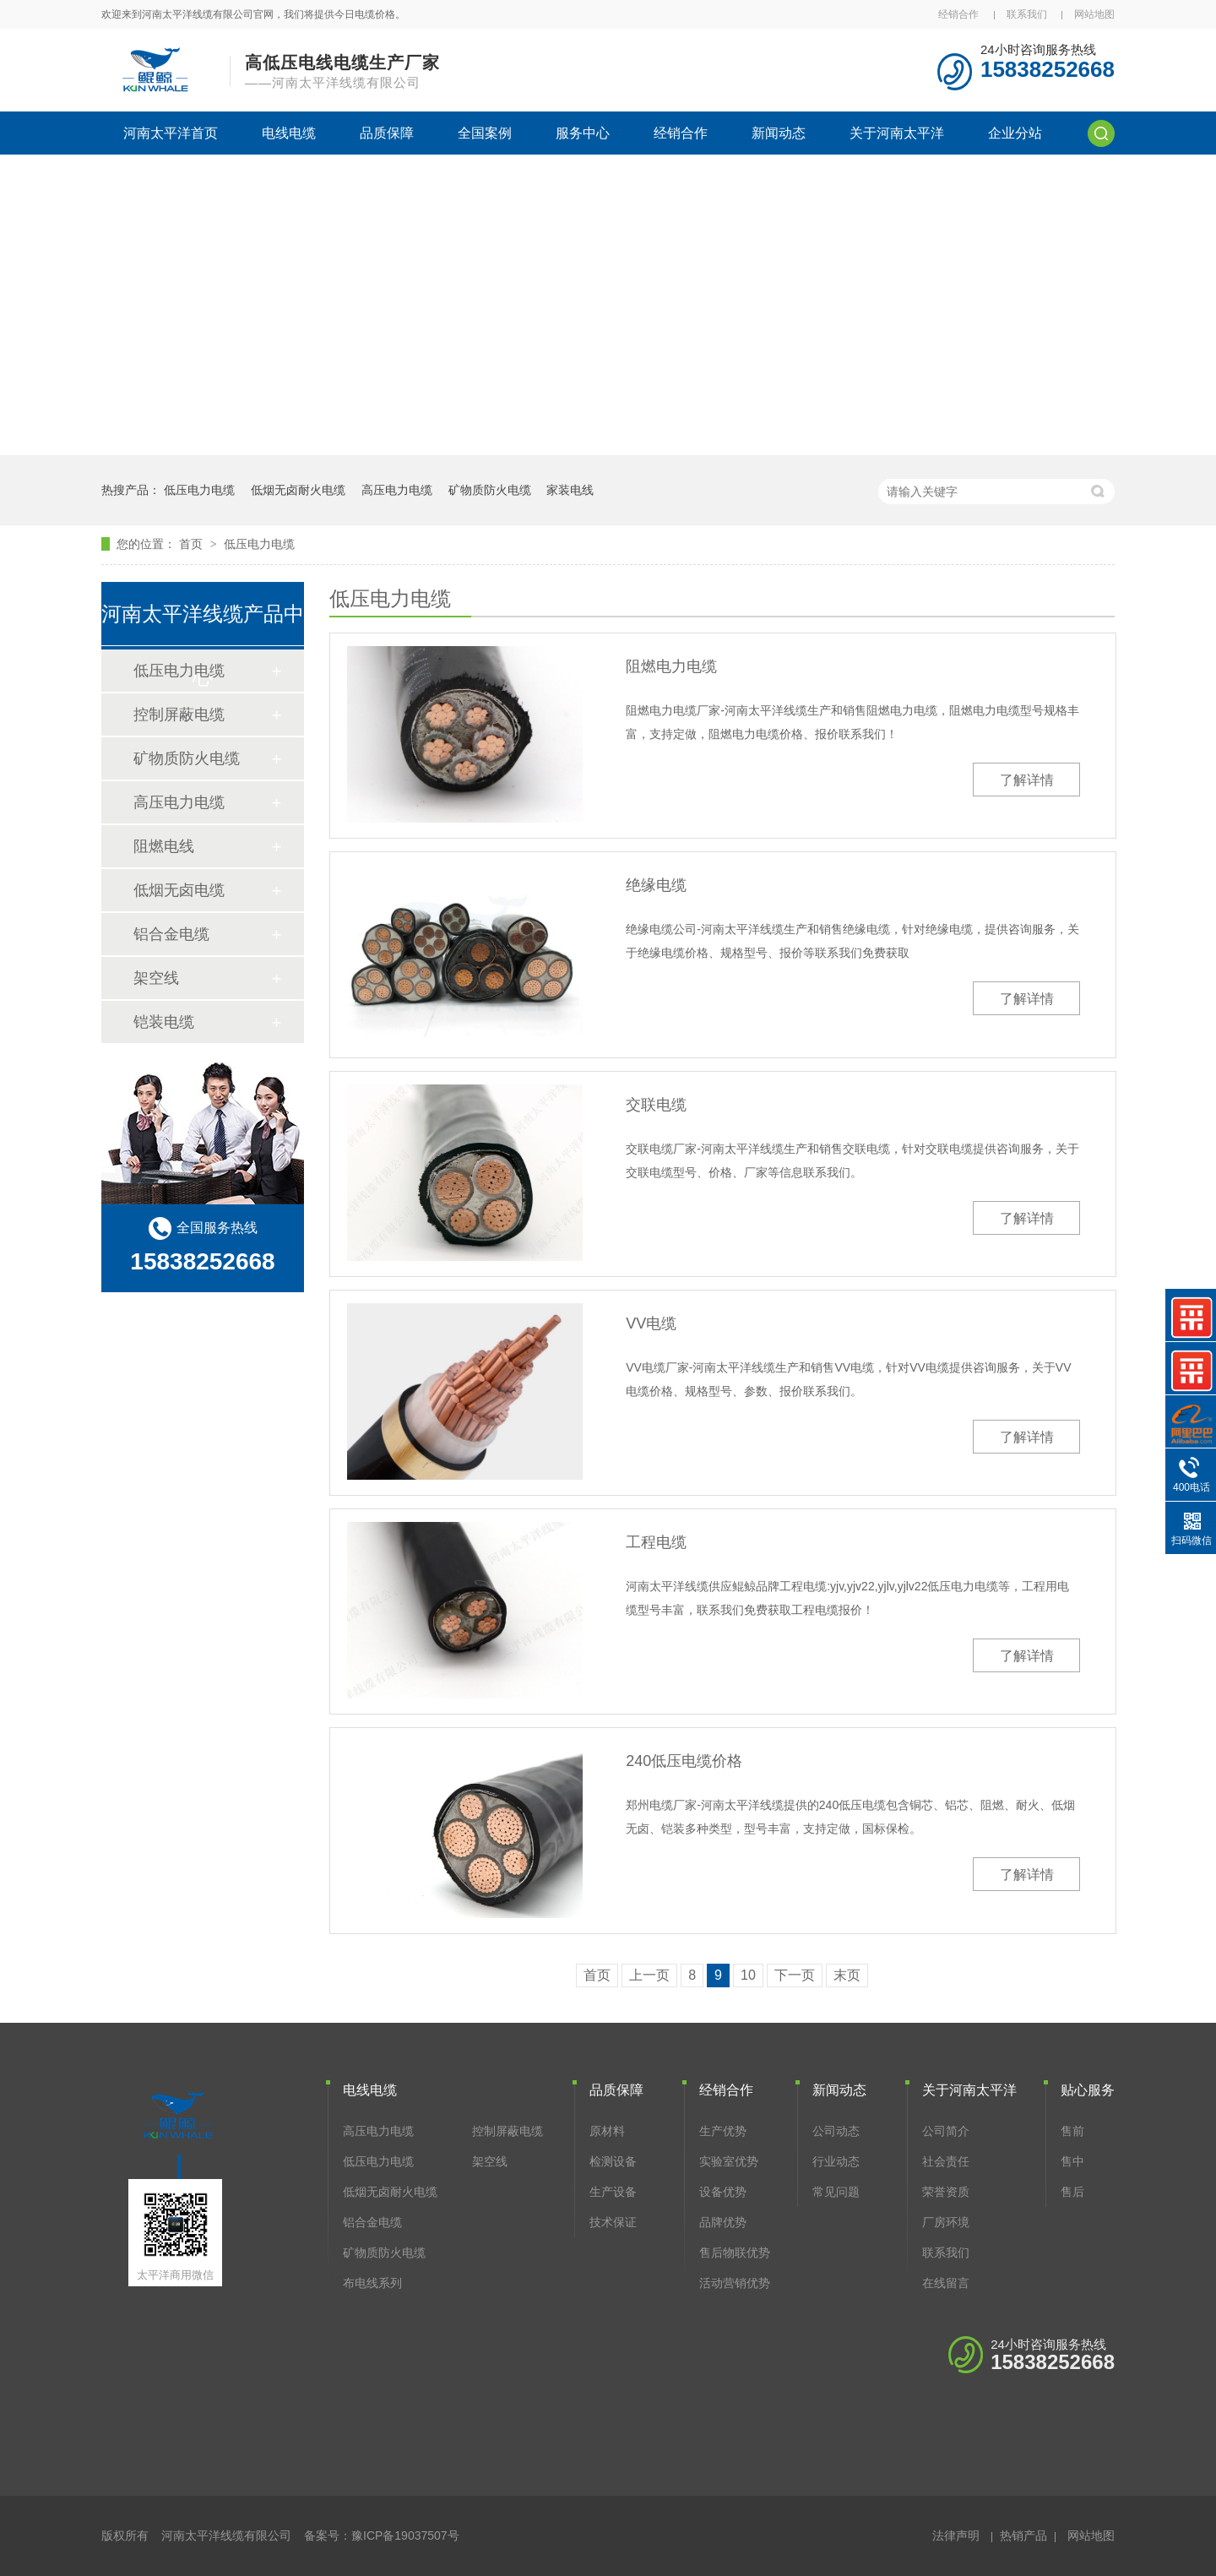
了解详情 (1027, 780)
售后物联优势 (734, 2252)
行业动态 (836, 2161)
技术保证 (613, 2222)
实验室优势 (728, 2161)
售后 (1072, 2191)
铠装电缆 (163, 1022)
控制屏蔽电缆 (179, 714)
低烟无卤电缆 (179, 890)
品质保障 (387, 133)
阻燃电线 (163, 846)
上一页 (649, 1975)
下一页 (794, 1975)
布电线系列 (372, 2283)
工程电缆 (656, 1542)
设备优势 (722, 2191)
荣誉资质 (945, 2191)
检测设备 (613, 2161)
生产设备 (613, 2191)
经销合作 (958, 14)
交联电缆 (656, 1104)
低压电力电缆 (199, 490)
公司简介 (945, 2131)
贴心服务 (1088, 2090)
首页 (192, 544)
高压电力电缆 (396, 490)
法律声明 (956, 2535)
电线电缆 (289, 133)
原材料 (607, 2131)
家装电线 (570, 490)
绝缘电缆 (656, 885)
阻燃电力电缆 (671, 666)
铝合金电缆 (171, 934)
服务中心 (583, 133)
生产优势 (722, 2131)
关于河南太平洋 (897, 133)
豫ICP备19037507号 (405, 2535)
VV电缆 (651, 1323)
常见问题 (836, 2191)
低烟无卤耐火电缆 (298, 490)
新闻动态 (779, 133)
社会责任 (945, 2161)
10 (748, 1975)
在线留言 (945, 2283)
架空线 (156, 978)
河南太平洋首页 (170, 133)
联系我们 (1027, 14)
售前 (1072, 2131)
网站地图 (1094, 14)
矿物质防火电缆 (489, 490)
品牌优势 (722, 2222)
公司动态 (836, 2131)
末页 (846, 1975)
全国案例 (485, 133)
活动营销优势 (734, 2283)
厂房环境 (945, 2222)
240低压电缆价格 (684, 1761)
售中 (1072, 2161)
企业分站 (1015, 133)
